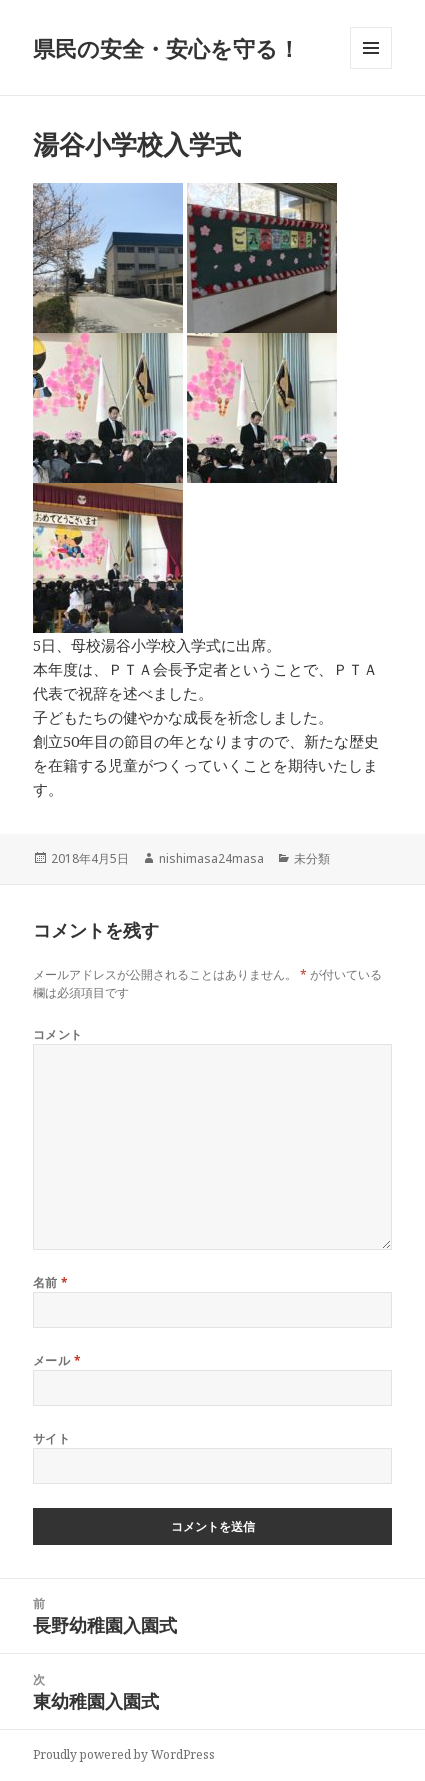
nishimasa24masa (211, 858)
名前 (51, 1282)
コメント (58, 1034)
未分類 (312, 858)
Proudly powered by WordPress (124, 1754)
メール (57, 1360)
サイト (51, 1438)
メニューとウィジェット (371, 68)
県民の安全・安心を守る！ (166, 48)
